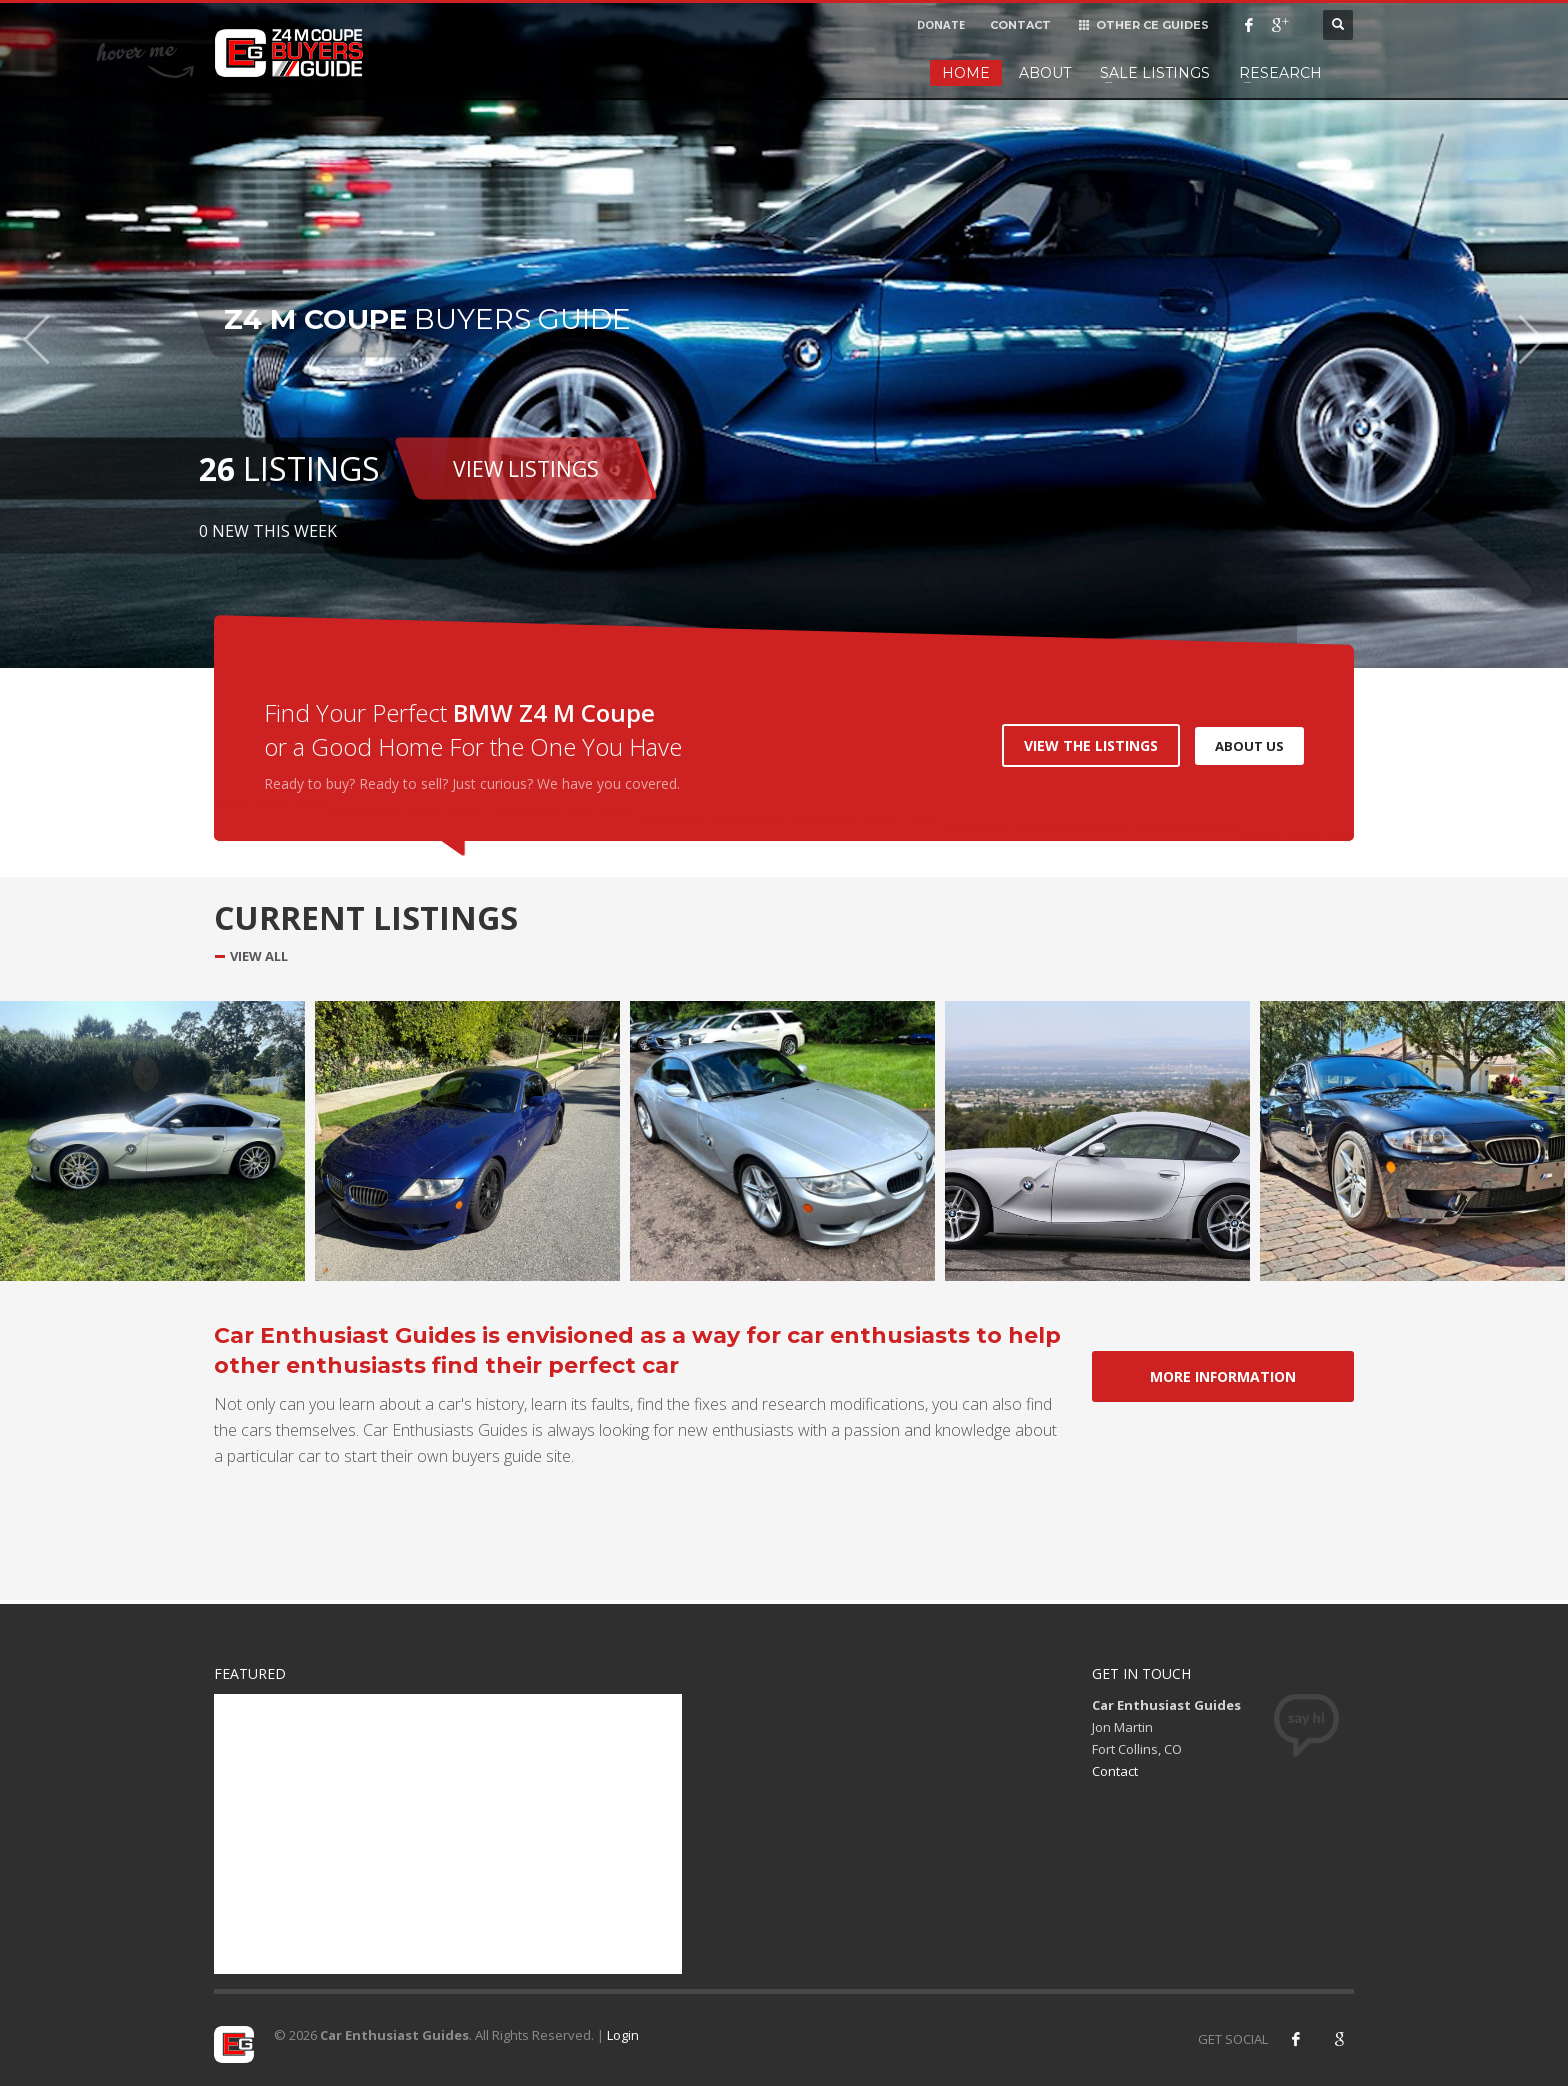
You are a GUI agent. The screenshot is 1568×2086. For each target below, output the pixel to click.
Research (1280, 73)
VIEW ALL (259, 956)
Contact (1115, 1771)
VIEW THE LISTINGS (1091, 745)
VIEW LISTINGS (526, 468)
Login (623, 2035)
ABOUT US (1249, 746)
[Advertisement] (448, 1834)
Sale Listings (1155, 73)
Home (966, 73)
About (1045, 73)
